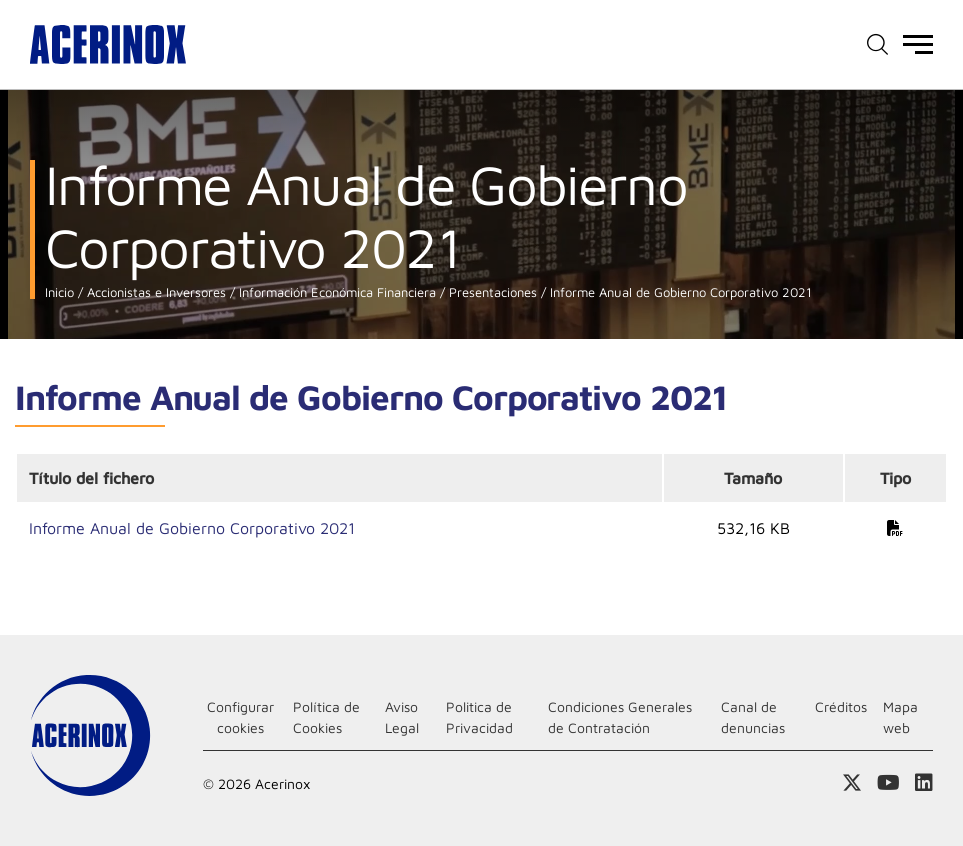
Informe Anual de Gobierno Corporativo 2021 (679, 292)
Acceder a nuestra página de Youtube (888, 783)
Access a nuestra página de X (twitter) (852, 783)
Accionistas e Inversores (154, 292)
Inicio (59, 292)
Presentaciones (491, 292)
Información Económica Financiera (335, 292)
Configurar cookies (240, 717)
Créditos (841, 706)
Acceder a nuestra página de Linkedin (924, 783)
